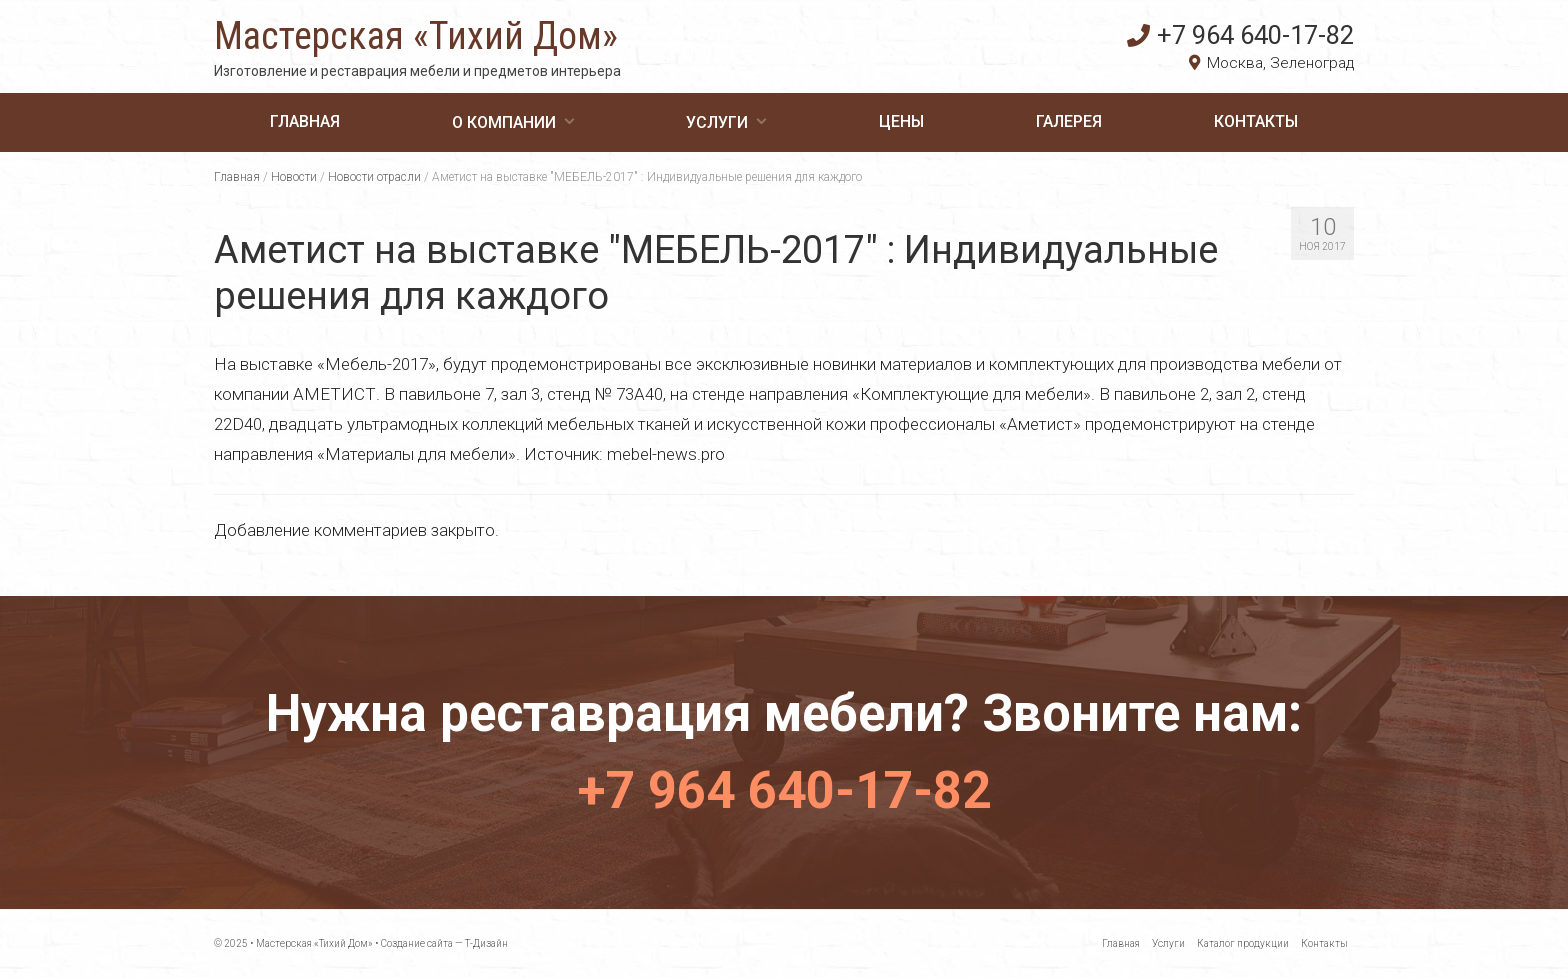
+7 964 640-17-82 (1240, 35)
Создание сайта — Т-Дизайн (444, 943)
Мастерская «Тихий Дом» (416, 36)
